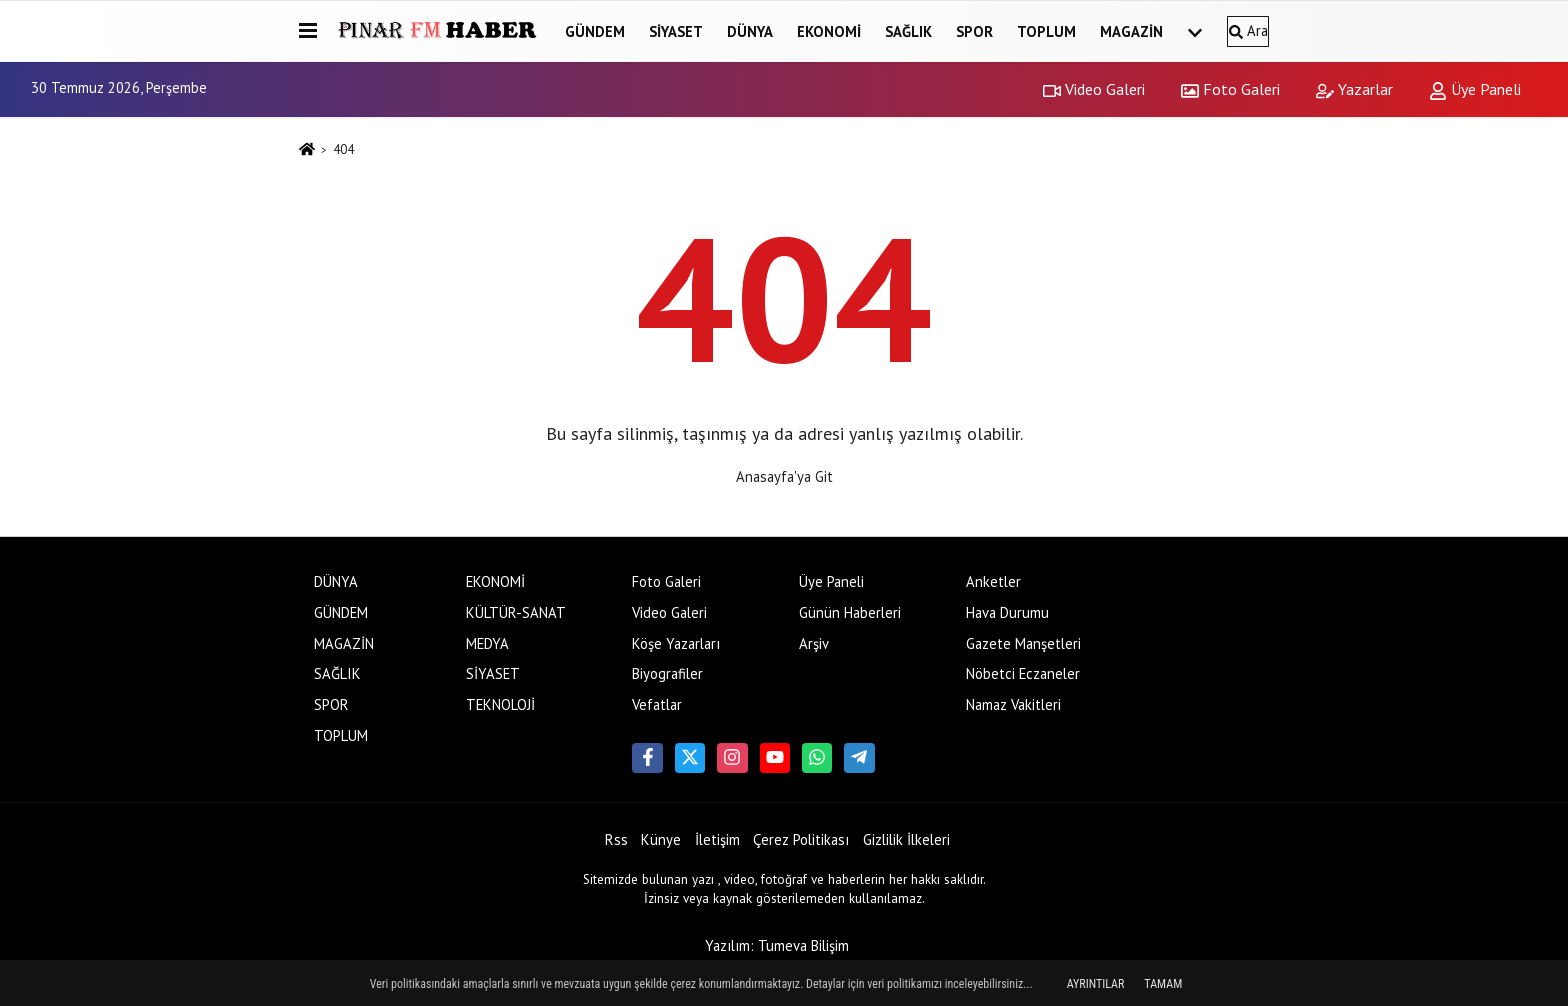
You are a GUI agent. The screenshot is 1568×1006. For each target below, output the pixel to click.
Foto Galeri (1230, 89)
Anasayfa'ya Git (784, 476)
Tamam (1163, 984)
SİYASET (676, 31)
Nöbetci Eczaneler (1023, 673)
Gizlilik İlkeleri (906, 839)
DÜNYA (750, 31)
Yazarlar (1354, 89)
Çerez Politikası (801, 839)
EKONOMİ (829, 31)
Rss (616, 839)
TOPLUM (1046, 31)
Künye (661, 839)
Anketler (993, 581)
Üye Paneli (1475, 89)
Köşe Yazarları (676, 643)
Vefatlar (657, 704)
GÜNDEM (595, 31)
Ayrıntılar (1096, 984)
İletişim (717, 839)
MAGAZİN (1131, 31)
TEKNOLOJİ (500, 704)
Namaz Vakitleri (1013, 704)
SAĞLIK (908, 31)
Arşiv (814, 643)
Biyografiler (667, 673)
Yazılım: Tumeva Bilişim (777, 945)
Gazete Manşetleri (1023, 643)
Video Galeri (1094, 89)
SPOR (974, 31)
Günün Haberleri (850, 612)
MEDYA (487, 643)
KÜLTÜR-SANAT (516, 612)
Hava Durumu (1007, 612)
